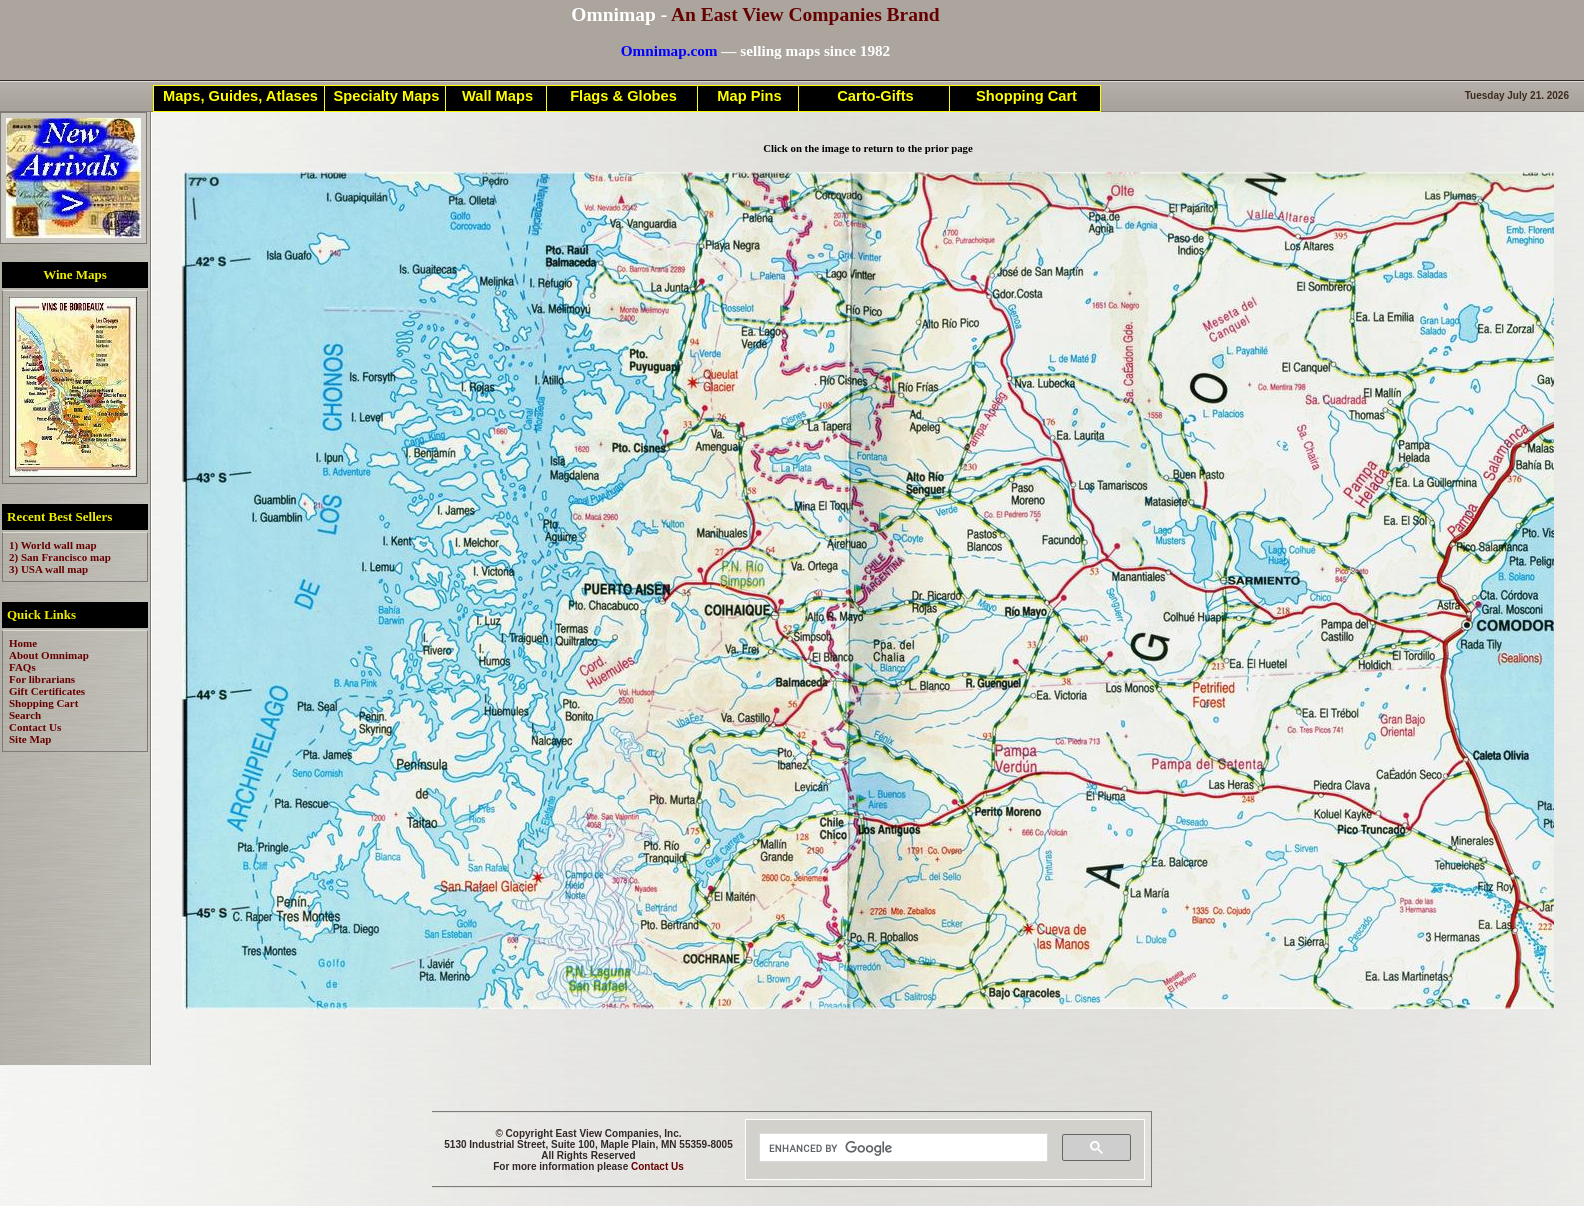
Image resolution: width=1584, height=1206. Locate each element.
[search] (901, 1148)
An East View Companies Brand (805, 14)
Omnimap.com (669, 50)
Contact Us (657, 1166)
